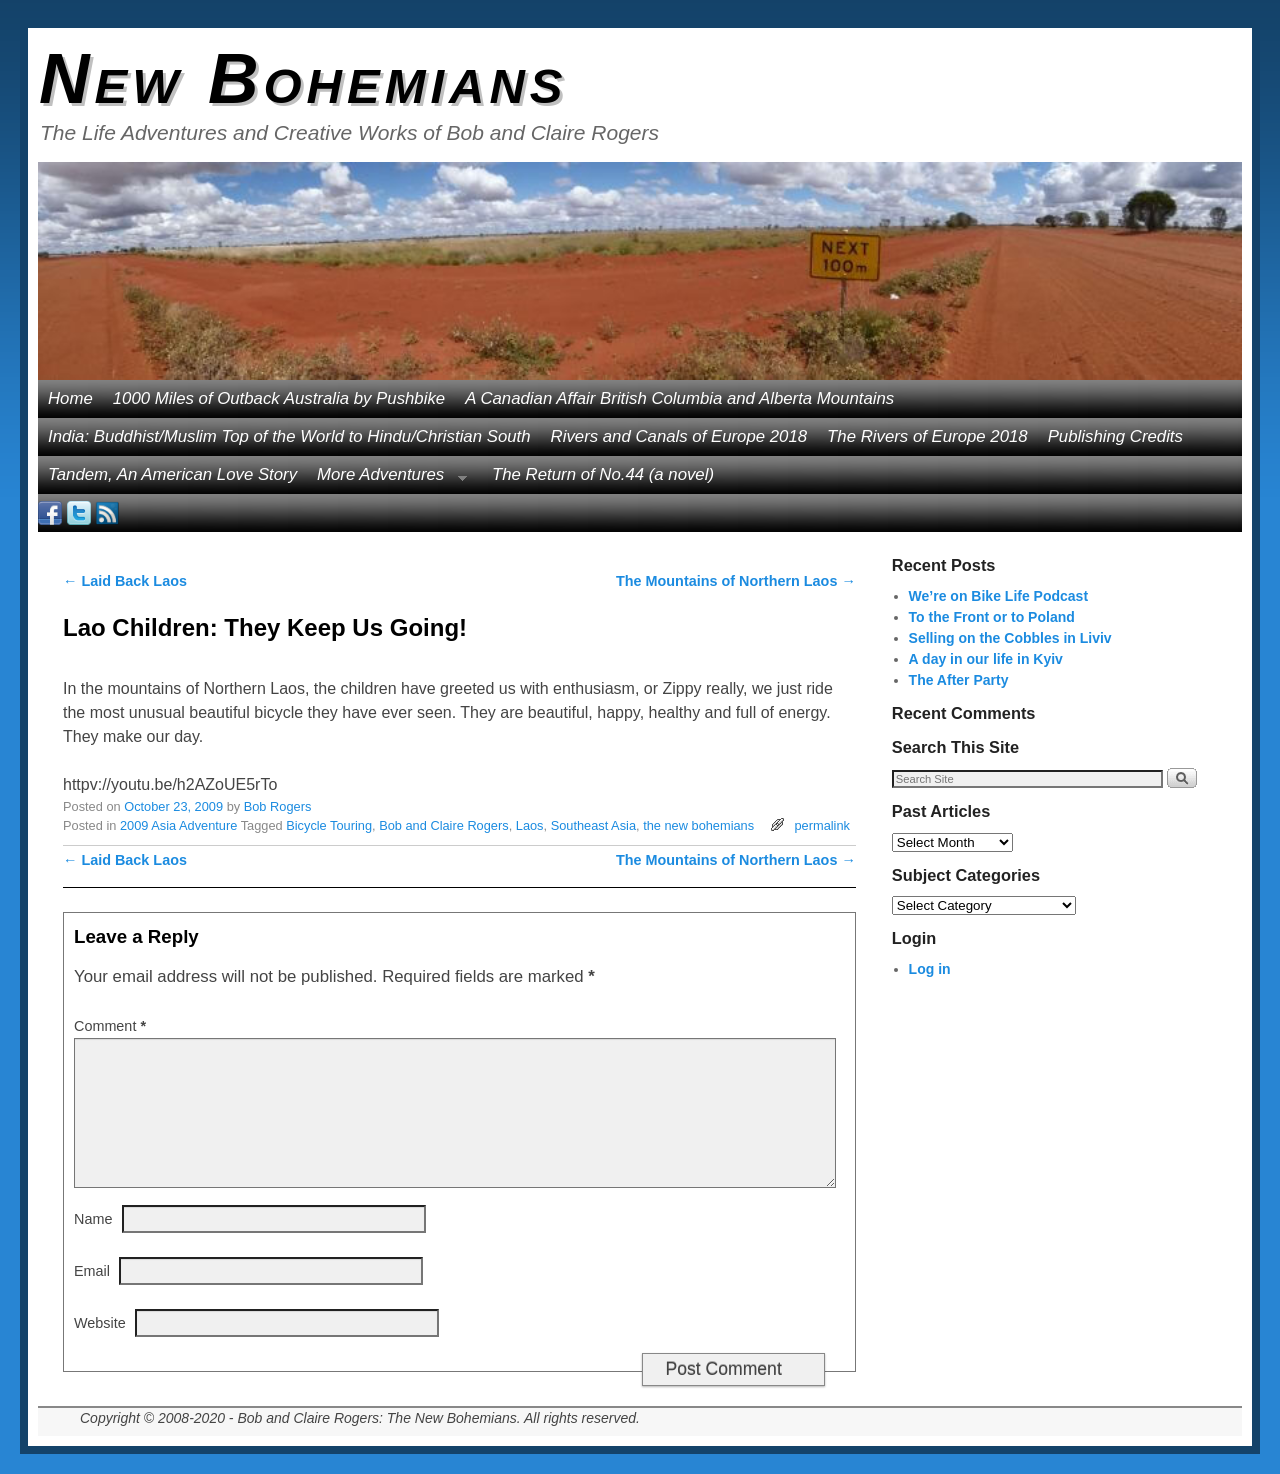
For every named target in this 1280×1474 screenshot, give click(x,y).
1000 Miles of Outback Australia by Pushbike (279, 398)
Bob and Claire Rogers (443, 825)
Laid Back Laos (125, 581)
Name (93, 1219)
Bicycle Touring (329, 825)
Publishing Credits (1115, 436)
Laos (530, 825)
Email (92, 1271)
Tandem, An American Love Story (172, 474)
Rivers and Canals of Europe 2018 (679, 436)
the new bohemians (698, 825)
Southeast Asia (593, 825)
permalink (821, 825)
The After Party (959, 680)
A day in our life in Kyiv (986, 659)
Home (70, 398)
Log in (930, 969)
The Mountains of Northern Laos (736, 581)
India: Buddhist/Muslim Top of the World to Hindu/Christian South (289, 436)
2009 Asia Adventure (178, 825)
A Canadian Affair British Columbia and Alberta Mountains (679, 398)
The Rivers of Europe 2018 (927, 436)
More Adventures (387, 479)
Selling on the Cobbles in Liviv (1010, 638)
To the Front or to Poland (992, 617)
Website (100, 1323)
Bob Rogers (278, 806)
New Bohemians (303, 79)
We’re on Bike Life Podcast (998, 596)
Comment (112, 1026)
